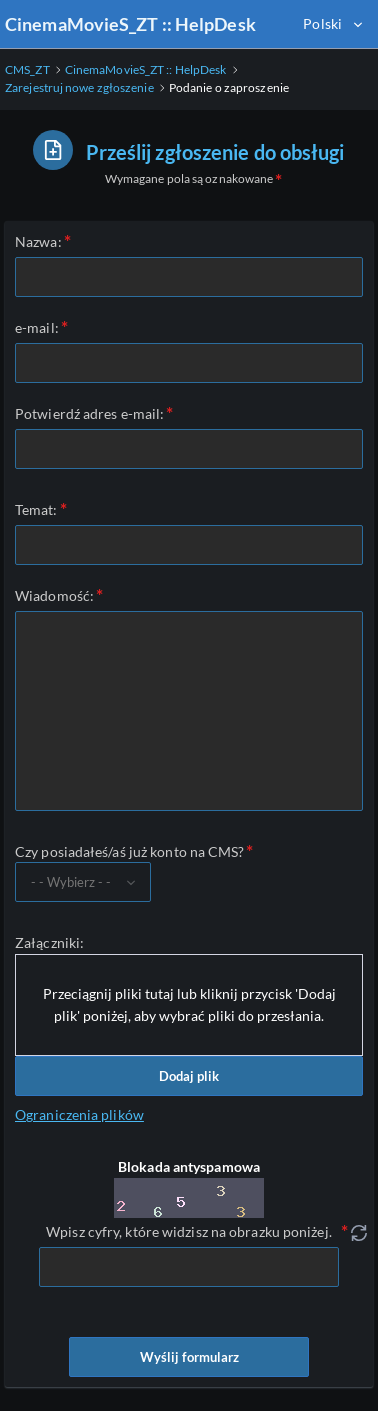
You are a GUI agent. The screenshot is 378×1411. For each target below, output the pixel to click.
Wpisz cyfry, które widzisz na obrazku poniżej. (189, 1231)
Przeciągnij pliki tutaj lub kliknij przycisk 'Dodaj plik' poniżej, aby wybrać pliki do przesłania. (189, 1004)
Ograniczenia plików (79, 1114)
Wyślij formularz (189, 1357)
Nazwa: (38, 241)
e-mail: (37, 327)
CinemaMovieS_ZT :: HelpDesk (130, 24)
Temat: (36, 509)
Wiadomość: (54, 595)
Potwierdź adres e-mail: (89, 413)
